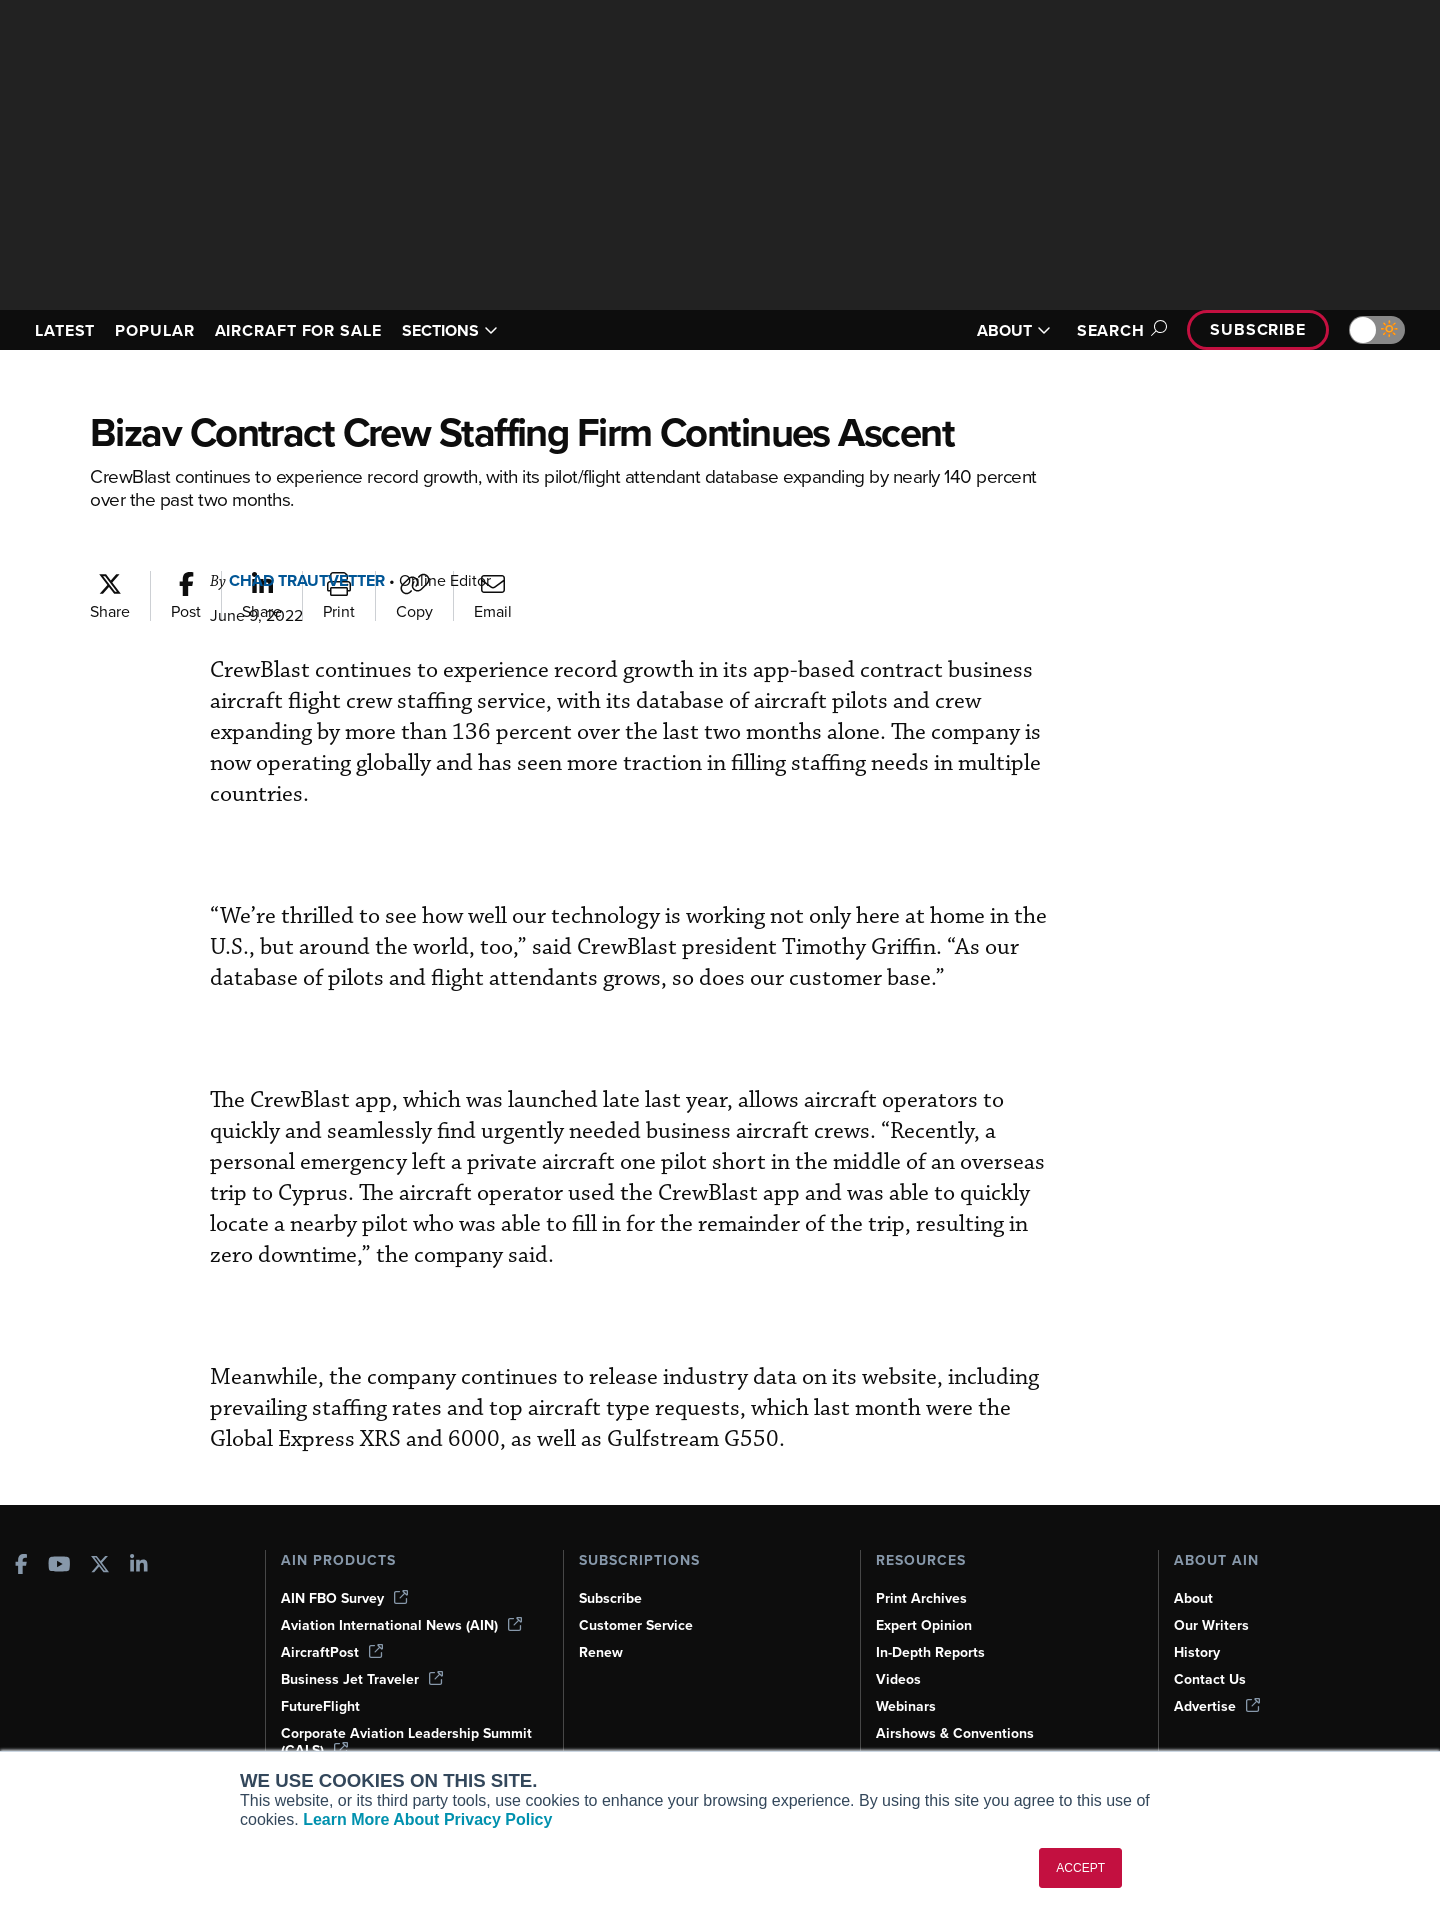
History (1197, 1652)
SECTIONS (450, 330)
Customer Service (636, 1625)
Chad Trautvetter (307, 580)
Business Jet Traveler (362, 1679)
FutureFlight (320, 1706)
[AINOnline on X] (100, 1566)
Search (1119, 330)
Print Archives (921, 1598)
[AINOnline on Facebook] (21, 1566)
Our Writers (1211, 1625)
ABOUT (1014, 330)
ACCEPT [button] (1080, 1868)
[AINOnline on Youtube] (59, 1566)
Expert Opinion (924, 1625)
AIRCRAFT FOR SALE (298, 330)
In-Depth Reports (930, 1652)
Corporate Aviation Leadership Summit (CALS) (406, 1742)
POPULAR (154, 330)
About (1193, 1598)
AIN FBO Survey (344, 1598)
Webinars (906, 1706)
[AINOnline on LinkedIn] (139, 1566)
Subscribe (1258, 329)
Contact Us (1210, 1679)
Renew (601, 1652)
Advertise (1217, 1706)
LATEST (65, 330)
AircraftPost (332, 1652)
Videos (898, 1679)
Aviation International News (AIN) (401, 1625)
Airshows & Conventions (955, 1733)
